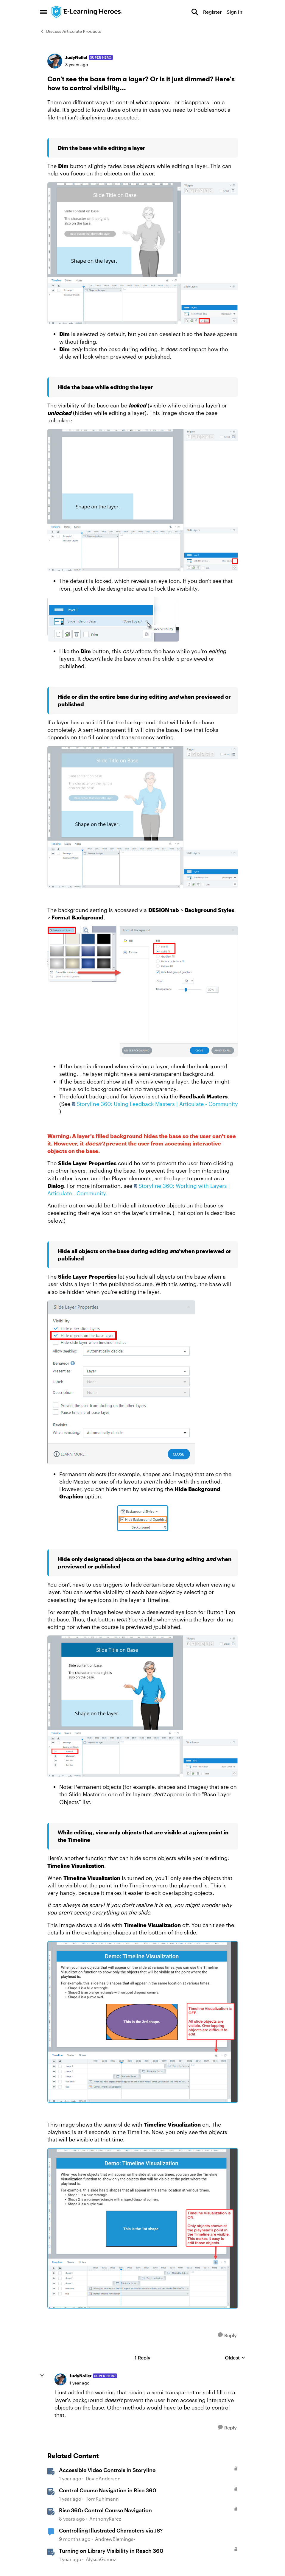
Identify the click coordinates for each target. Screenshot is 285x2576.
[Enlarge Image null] (142, 253)
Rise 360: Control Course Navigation (105, 2510)
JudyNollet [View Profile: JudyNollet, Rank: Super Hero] (76, 57)
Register (212, 12)
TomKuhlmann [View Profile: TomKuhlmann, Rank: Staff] (102, 2499)
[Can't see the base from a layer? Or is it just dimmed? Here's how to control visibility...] (79, 2383)
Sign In (234, 12)
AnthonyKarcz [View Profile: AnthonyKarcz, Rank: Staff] (105, 2519)
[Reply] (227, 2335)
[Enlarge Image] (142, 1518)
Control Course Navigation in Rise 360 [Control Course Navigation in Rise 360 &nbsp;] (107, 2490)
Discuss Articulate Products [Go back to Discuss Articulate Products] (70, 31)
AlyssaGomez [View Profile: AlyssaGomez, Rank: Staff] (101, 2559)
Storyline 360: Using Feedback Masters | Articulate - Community (157, 1104)
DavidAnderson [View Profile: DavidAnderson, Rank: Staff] (103, 2478)
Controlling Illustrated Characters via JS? (111, 2530)
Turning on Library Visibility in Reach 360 (111, 2550)
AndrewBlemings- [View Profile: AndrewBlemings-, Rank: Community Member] (115, 2539)
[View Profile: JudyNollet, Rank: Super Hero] (54, 61)
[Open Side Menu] (43, 11)
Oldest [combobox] (235, 2358)
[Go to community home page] (87, 12)
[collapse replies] (42, 2375)
